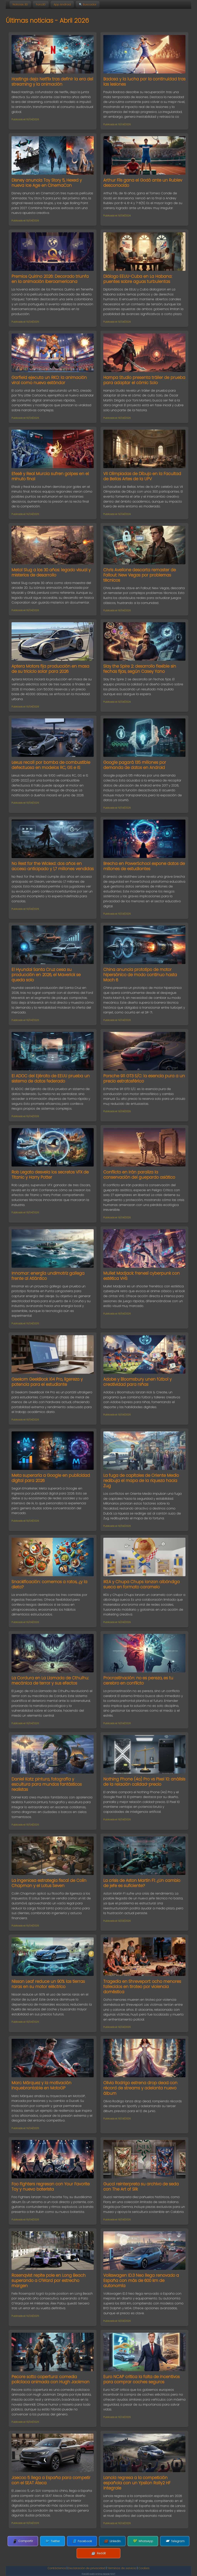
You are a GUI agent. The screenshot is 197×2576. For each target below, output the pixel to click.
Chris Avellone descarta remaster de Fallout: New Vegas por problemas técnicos (139, 575)
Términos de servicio (121, 2568)
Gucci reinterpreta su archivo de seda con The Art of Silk (141, 2186)
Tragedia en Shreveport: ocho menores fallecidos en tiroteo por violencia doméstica (142, 1987)
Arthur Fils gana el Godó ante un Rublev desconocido (142, 182)
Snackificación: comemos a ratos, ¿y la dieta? (49, 1584)
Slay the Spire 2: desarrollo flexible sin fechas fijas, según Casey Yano (139, 668)
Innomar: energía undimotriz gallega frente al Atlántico (48, 1275)
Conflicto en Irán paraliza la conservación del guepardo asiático (139, 1174)
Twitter (54, 2541)
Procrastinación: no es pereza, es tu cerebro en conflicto (138, 1680)
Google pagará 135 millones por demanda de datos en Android (134, 765)
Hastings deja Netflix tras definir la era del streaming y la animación (52, 81)
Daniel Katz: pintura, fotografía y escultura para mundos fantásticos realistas (47, 1784)
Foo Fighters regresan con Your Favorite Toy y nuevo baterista (51, 2186)
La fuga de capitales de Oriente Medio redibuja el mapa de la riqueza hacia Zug (141, 1481)
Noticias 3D (20, 4)
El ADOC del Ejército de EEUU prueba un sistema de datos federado (51, 1078)
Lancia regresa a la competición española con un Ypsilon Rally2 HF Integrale (136, 2483)
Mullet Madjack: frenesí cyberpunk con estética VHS (141, 1275)
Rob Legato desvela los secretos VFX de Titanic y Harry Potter (50, 1174)
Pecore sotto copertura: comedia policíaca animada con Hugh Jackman (50, 2379)
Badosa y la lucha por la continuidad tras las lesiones (144, 81)
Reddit (98, 2553)
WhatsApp (140, 2541)
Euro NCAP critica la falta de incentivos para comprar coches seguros (141, 2379)
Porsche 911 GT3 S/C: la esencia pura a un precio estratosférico (144, 1078)
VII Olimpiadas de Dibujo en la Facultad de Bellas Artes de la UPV (142, 476)
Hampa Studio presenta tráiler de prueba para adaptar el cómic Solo (144, 380)
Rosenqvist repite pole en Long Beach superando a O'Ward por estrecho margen (49, 2280)
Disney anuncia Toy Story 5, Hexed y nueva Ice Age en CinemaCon (47, 182)
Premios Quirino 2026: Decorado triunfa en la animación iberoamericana (50, 279)
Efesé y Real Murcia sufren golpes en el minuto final (50, 476)
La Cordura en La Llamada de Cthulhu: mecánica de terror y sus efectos (50, 1680)
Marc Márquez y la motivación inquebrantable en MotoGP (41, 2085)
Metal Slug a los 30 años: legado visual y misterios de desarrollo (51, 572)
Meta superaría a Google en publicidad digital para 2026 (51, 1478)
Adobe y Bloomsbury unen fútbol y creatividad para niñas (137, 1381)
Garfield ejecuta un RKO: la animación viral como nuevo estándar (49, 380)
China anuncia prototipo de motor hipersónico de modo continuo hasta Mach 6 (140, 975)
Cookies (143, 2568)
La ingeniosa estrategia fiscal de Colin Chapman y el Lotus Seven (49, 1883)
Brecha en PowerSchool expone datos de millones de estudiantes (144, 866)
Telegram (171, 2541)
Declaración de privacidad (86, 2568)
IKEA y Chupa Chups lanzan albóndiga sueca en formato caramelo (141, 1584)
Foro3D (41, 4)
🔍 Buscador (87, 4)
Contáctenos (57, 2568)
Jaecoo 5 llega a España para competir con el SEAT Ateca (51, 2480)
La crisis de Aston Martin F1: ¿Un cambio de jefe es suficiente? (141, 1883)
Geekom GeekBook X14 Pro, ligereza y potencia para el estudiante (47, 1381)
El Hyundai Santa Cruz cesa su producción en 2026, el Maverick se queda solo (46, 975)
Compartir (26, 2541)
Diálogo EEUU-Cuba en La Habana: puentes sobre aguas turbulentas (137, 279)
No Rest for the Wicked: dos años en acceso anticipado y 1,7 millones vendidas (53, 866)
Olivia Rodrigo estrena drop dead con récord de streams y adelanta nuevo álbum (140, 2088)
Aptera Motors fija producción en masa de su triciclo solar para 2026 (50, 668)
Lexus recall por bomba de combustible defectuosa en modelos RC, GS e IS (51, 765)
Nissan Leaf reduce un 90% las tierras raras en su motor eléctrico (48, 1984)
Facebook (82, 2541)
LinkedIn (111, 2541)
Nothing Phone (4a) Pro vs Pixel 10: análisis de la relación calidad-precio (144, 1781)
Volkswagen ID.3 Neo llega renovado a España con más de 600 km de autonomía (141, 2280)
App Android (62, 4)
